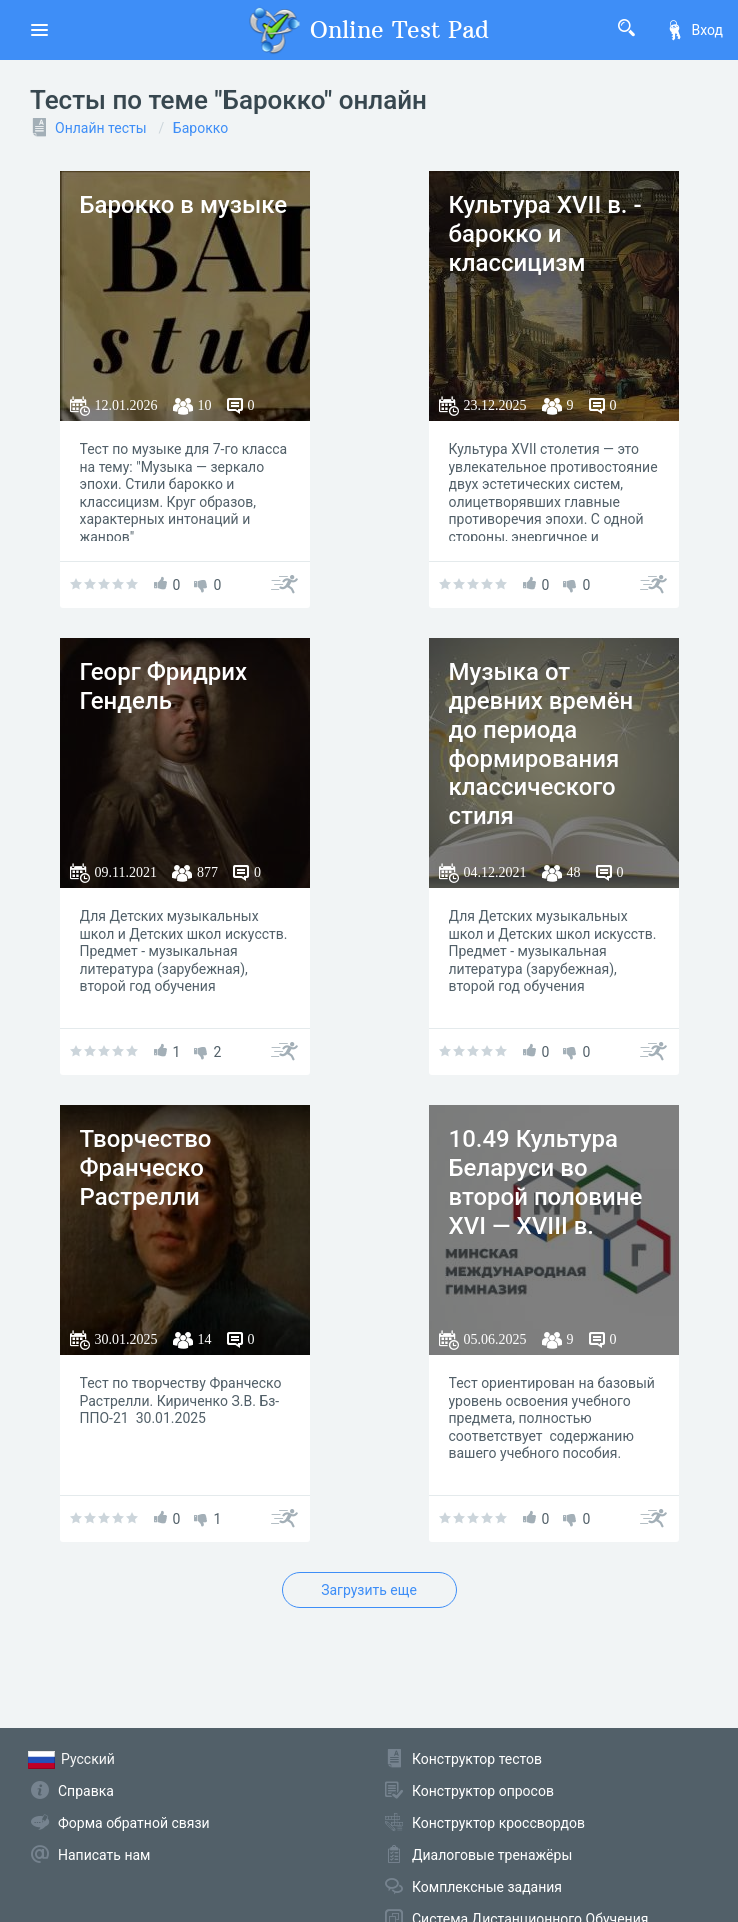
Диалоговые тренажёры (492, 1855)
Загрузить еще (369, 1590)
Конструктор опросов (483, 1791)
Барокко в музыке (184, 205)
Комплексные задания (487, 1887)
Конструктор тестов (477, 1759)
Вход (694, 30)
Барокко (200, 128)
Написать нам (104, 1855)
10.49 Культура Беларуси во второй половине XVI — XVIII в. (546, 1182)
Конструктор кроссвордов (498, 1823)
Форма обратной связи (134, 1823)
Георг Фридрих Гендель (164, 686)
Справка (86, 1791)
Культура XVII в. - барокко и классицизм (545, 234)
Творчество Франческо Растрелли (146, 1168)
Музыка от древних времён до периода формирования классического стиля (541, 744)
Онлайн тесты (101, 128)
